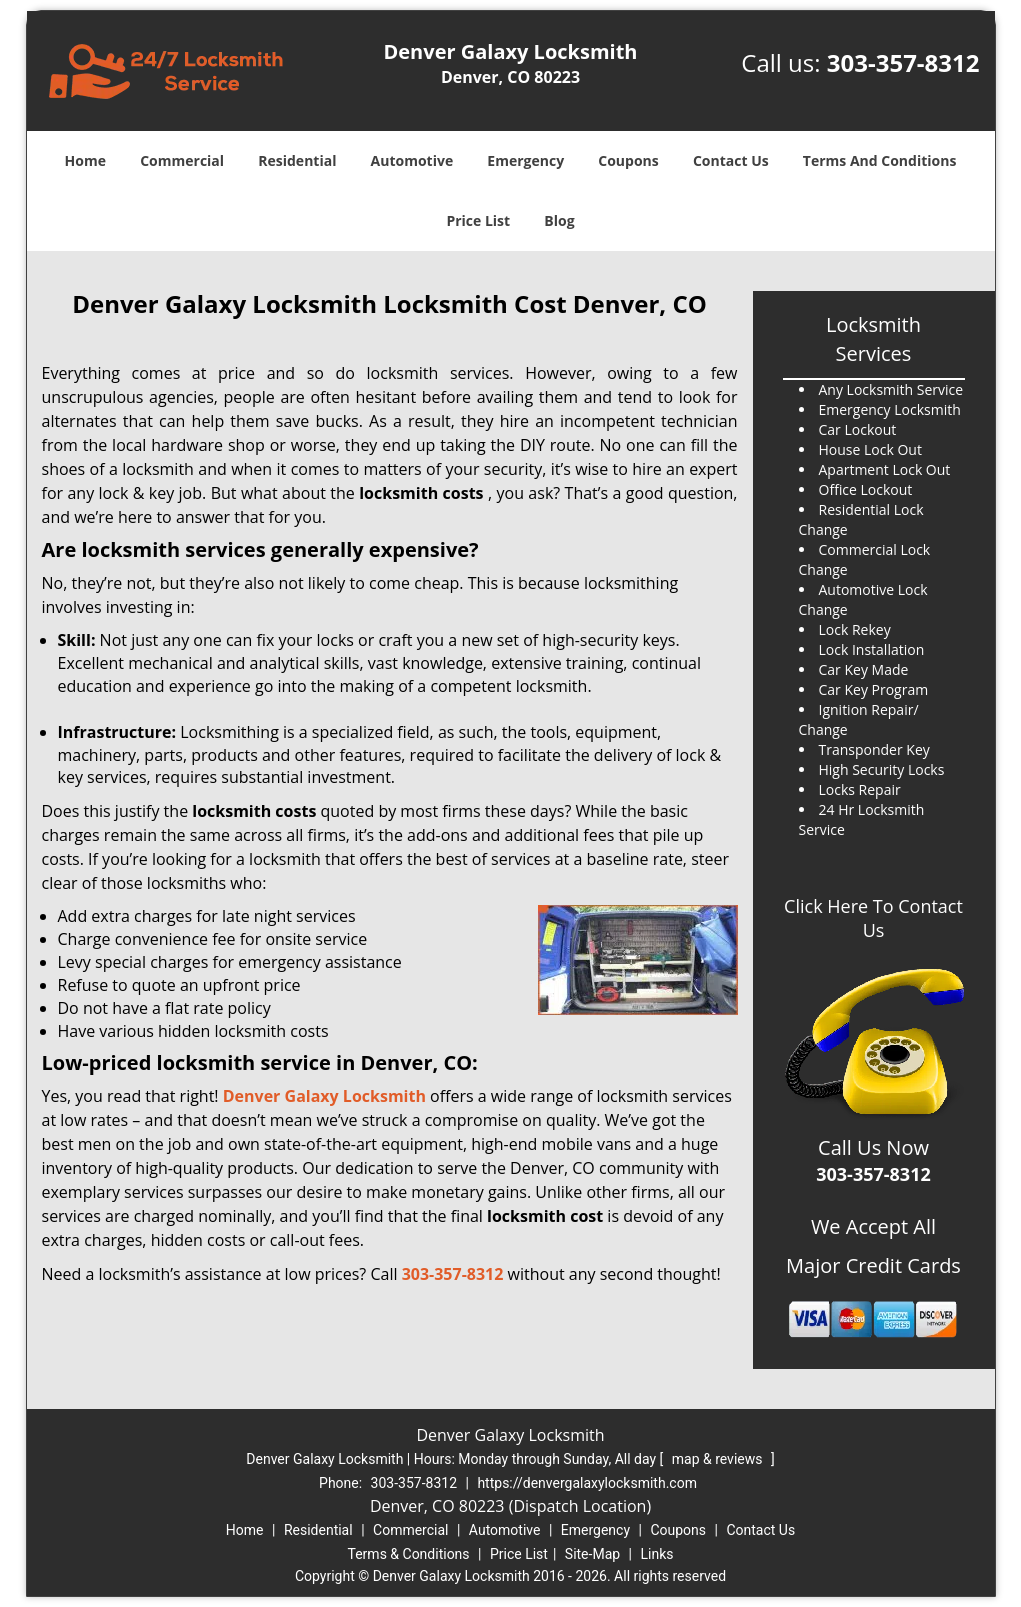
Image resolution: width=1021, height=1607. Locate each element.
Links (656, 1554)
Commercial (182, 160)
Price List (478, 220)
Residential (297, 160)
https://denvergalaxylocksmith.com (587, 1483)
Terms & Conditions (409, 1554)
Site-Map (592, 1554)
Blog (559, 220)
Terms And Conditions (880, 160)
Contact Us (731, 160)
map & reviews (719, 1459)
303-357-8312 (903, 62)
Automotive (412, 160)
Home (85, 160)
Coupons (628, 160)
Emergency (525, 160)
